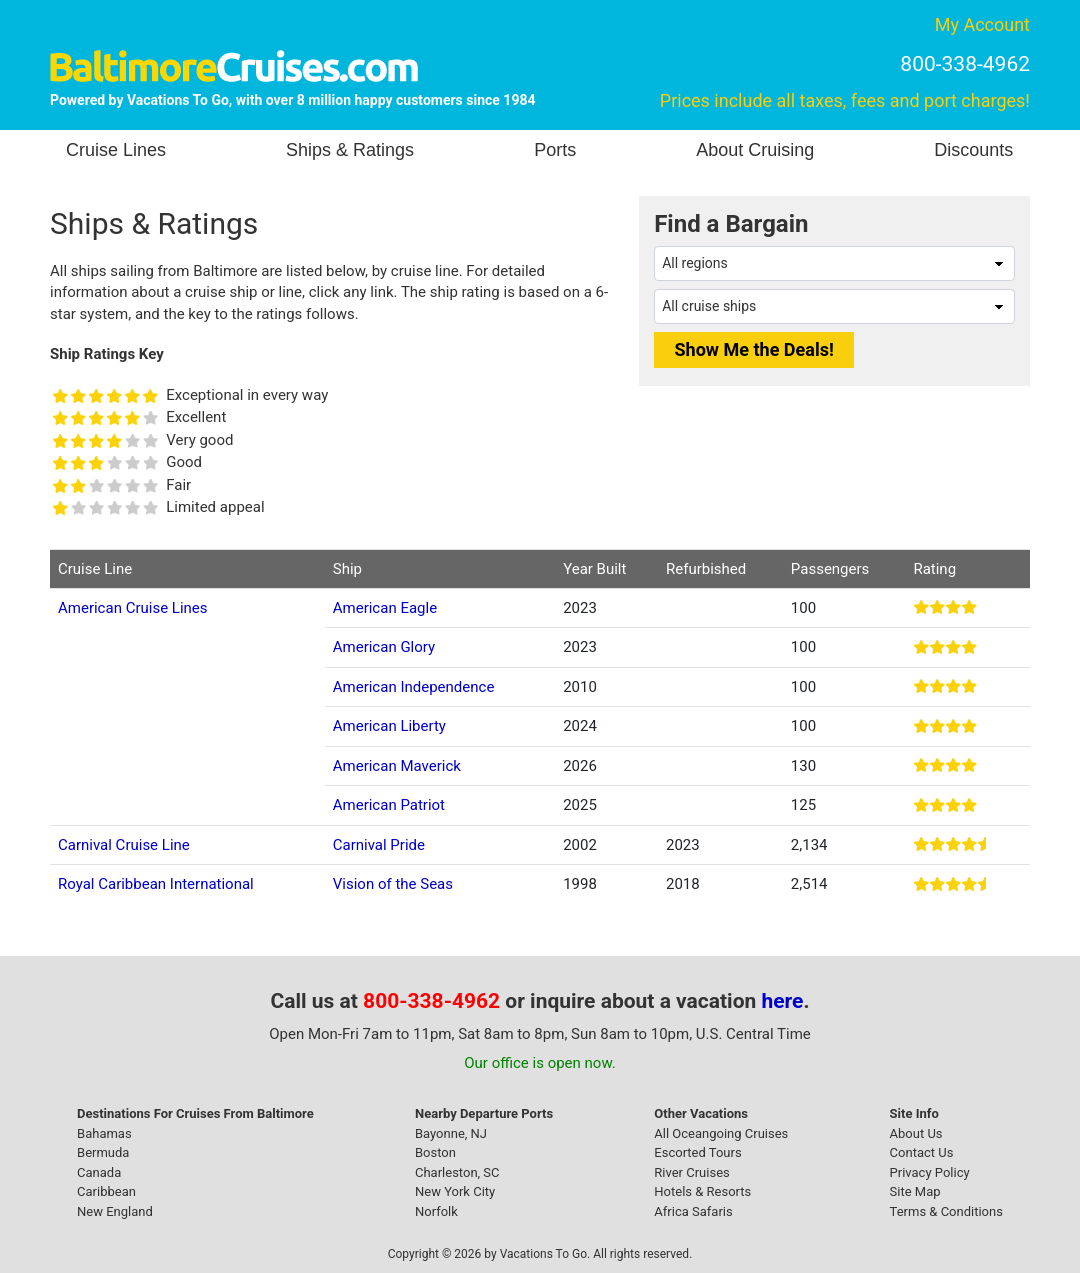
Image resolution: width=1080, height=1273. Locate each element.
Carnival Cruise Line (124, 845)
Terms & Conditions (946, 1211)
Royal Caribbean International (156, 884)
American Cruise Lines (133, 608)
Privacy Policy (930, 1172)
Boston (435, 1152)
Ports (555, 150)
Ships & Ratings (350, 150)
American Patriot (389, 805)
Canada (99, 1172)
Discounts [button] (973, 150)
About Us (916, 1133)
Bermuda (103, 1152)
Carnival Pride (379, 845)
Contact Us (922, 1152)
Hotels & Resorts (702, 1191)
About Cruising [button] (755, 150)
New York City (455, 1191)
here (783, 1001)
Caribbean (106, 1191)
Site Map (915, 1191)
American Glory (384, 647)
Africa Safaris (693, 1211)
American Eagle (385, 608)
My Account (982, 24)
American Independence (414, 687)
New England (115, 1211)
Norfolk (436, 1211)
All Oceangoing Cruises (721, 1133)
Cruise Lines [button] (116, 150)
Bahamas (104, 1133)
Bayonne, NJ (451, 1133)
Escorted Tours (697, 1152)
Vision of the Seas (393, 884)
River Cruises (691, 1172)
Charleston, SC (457, 1172)
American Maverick (397, 766)
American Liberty (389, 726)
